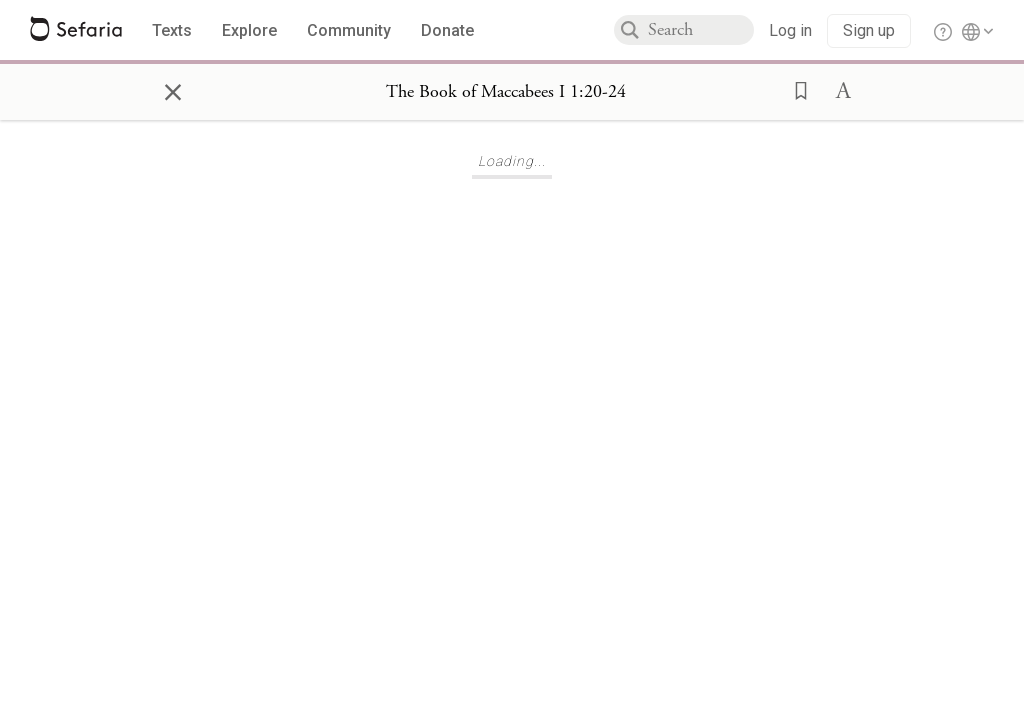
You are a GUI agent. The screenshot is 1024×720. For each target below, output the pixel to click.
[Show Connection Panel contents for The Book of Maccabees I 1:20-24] (506, 92)
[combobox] (701, 30)
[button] (795, 89)
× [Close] (173, 89)
